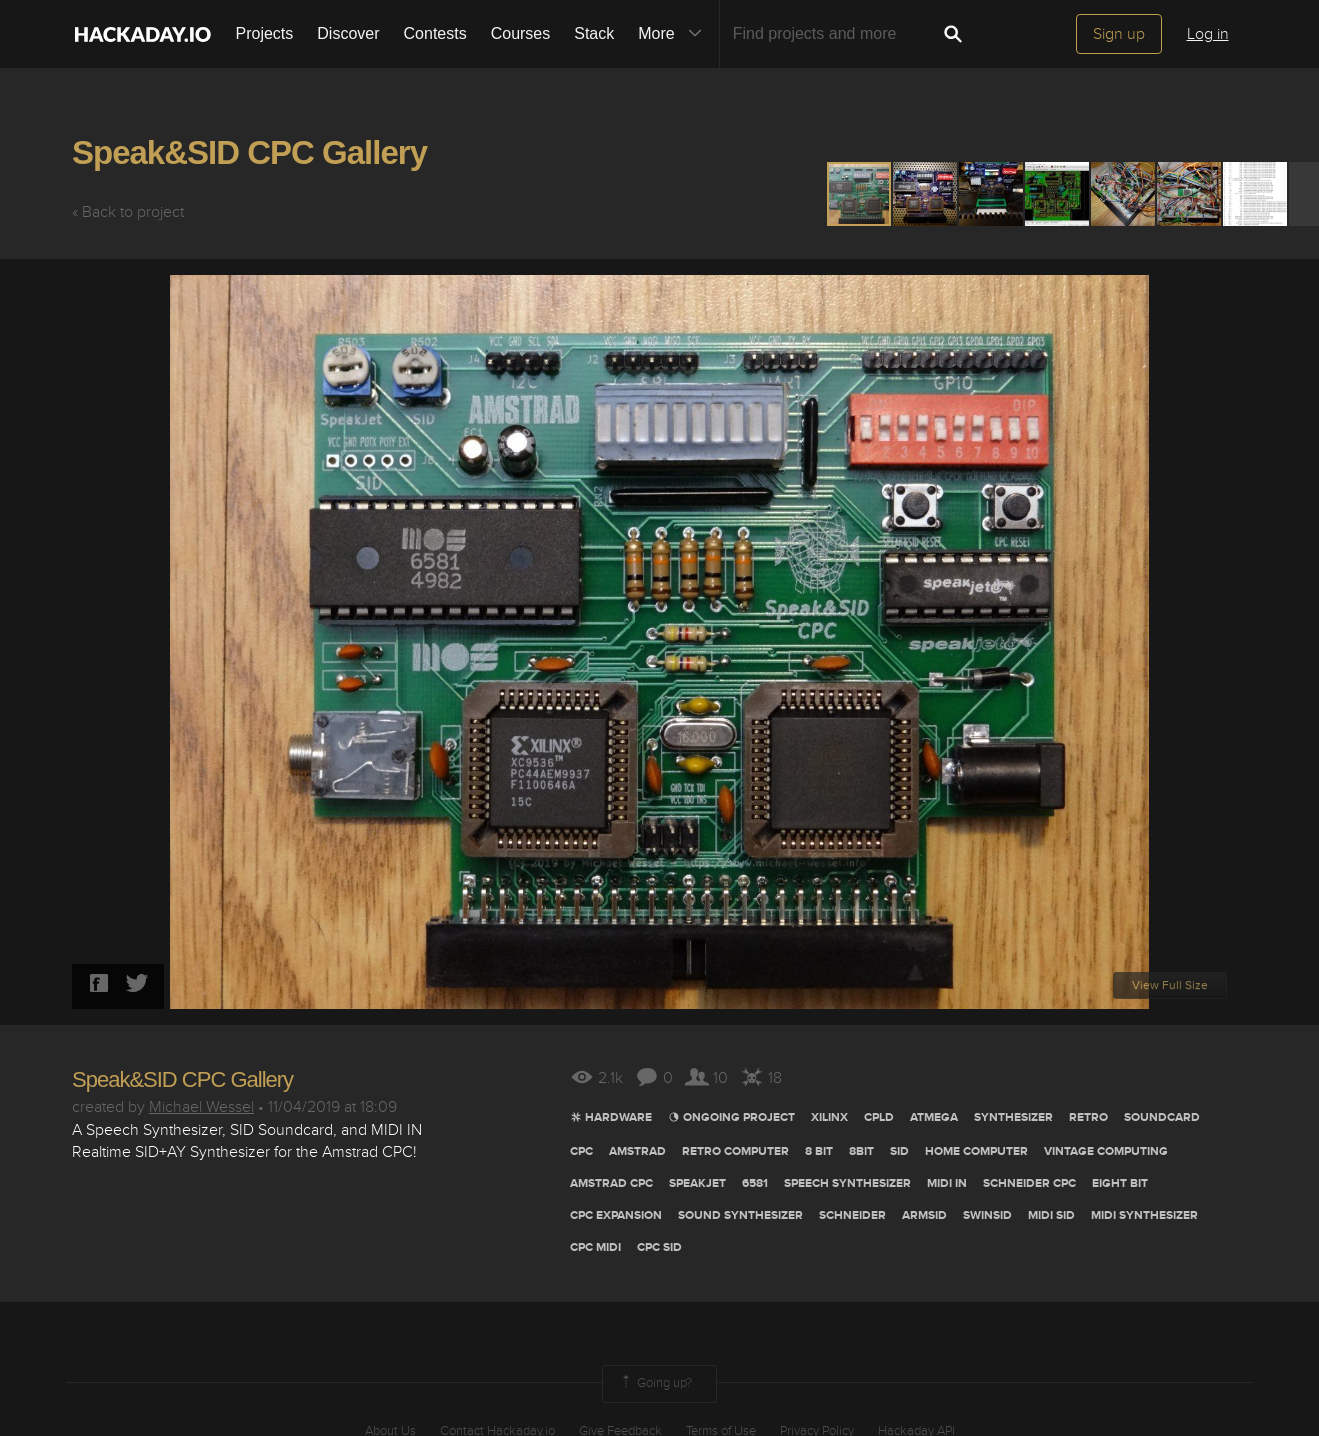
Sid (899, 1151)
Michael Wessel (201, 1107)
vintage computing (1106, 1151)
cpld (879, 1117)
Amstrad (637, 1151)
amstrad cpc (611, 1183)
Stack (594, 33)
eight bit (1120, 1183)
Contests (435, 33)
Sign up (1119, 34)
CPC (581, 1151)
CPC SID (659, 1247)
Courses (521, 33)
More (674, 34)
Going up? (655, 1384)
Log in (1208, 34)
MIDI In (947, 1183)
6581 (755, 1183)
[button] (926, 194)
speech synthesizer (847, 1183)
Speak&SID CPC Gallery (249, 152)
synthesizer (1013, 1117)
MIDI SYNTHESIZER (1144, 1215)
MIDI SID (1051, 1215)
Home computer (976, 1151)
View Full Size (1170, 985)
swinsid (987, 1215)
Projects (265, 33)
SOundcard (1162, 1117)
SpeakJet (697, 1183)
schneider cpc (1029, 1183)
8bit (861, 1151)
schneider (852, 1215)
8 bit (819, 1151)
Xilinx (829, 1117)
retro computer (735, 1151)
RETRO (1088, 1117)
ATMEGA (934, 1117)
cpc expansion (616, 1215)
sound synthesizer (740, 1215)
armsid (924, 1215)
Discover (348, 33)
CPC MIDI (595, 1247)
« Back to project (128, 212)
